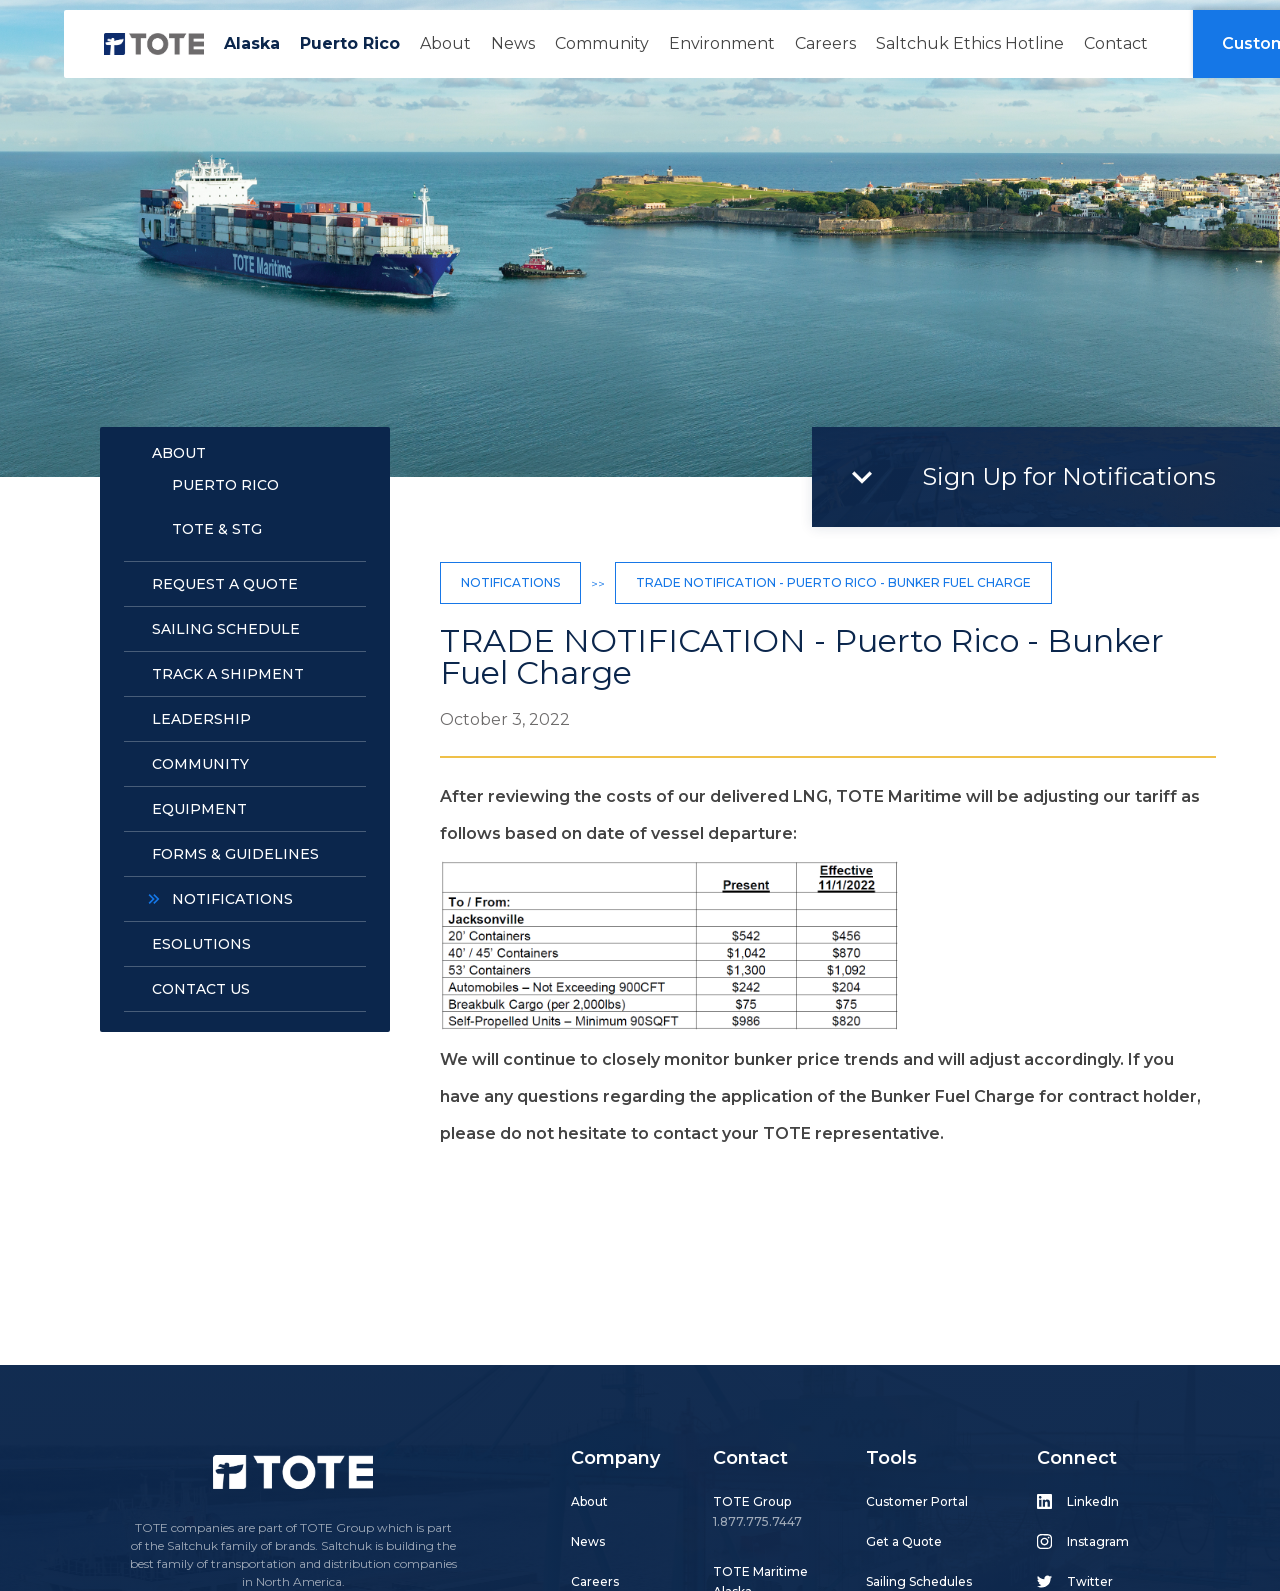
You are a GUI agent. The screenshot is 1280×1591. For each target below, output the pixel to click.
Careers (825, 43)
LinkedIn (1093, 1501)
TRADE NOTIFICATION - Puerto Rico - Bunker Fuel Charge (833, 582)
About (445, 43)
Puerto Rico (350, 43)
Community (602, 43)
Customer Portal (917, 1501)
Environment (722, 43)
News (513, 43)
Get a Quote (904, 1541)
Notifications (510, 582)
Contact (1116, 43)
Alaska (252, 43)
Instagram (1098, 1541)
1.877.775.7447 (757, 1521)
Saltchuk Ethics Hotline (970, 43)
